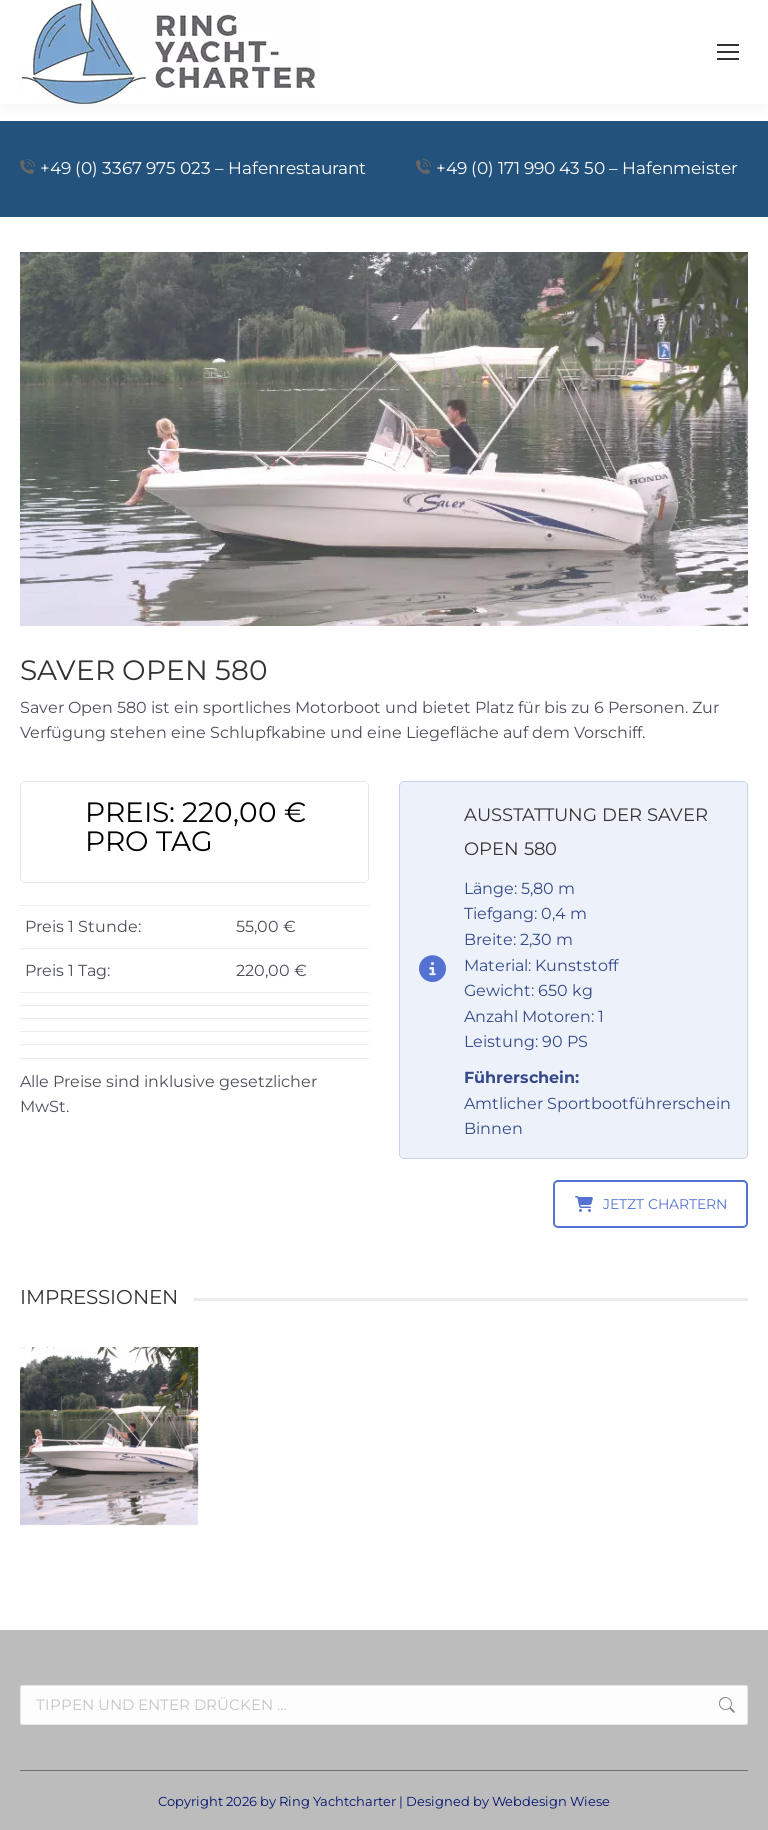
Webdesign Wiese (551, 1801)
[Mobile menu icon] (728, 52)
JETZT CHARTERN (651, 1204)
